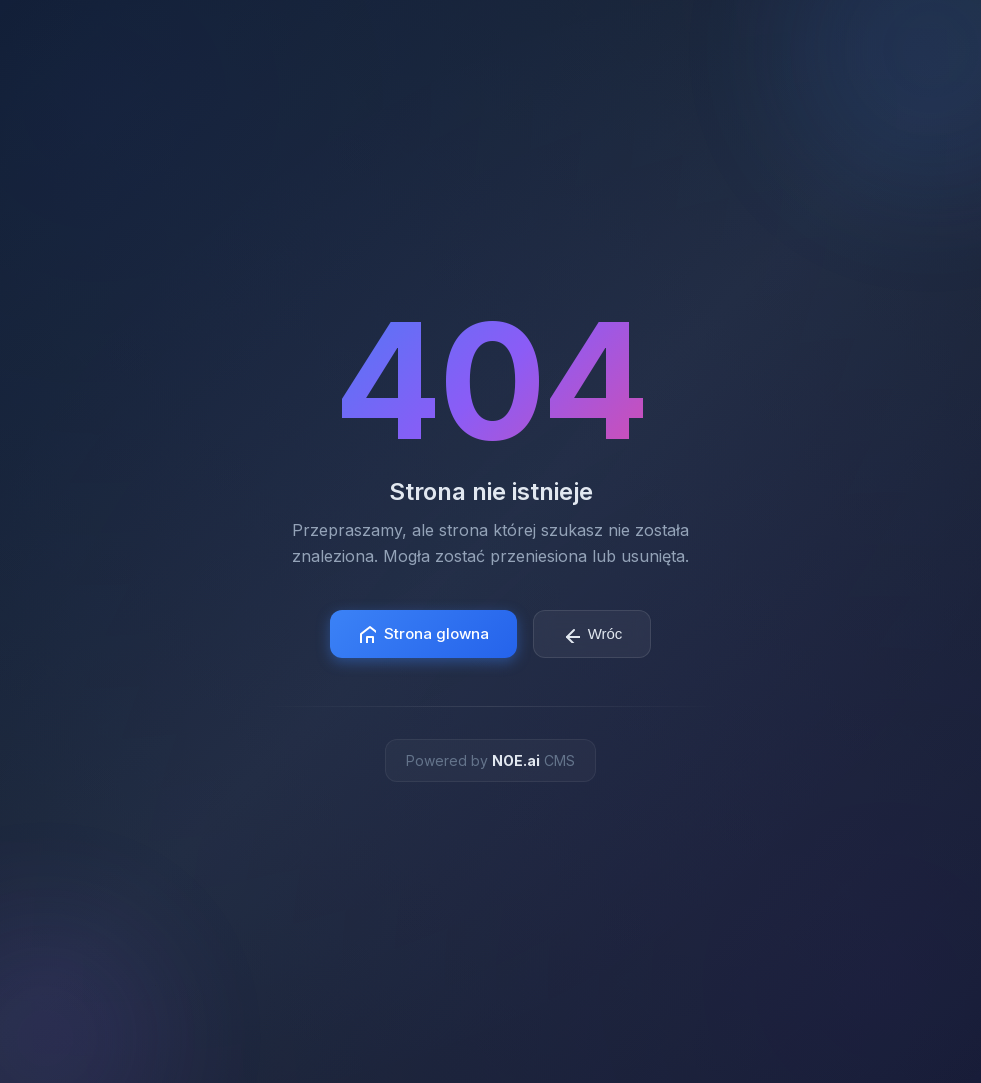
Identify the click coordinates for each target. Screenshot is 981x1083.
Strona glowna (423, 633)
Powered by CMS (490, 760)
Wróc (592, 634)
